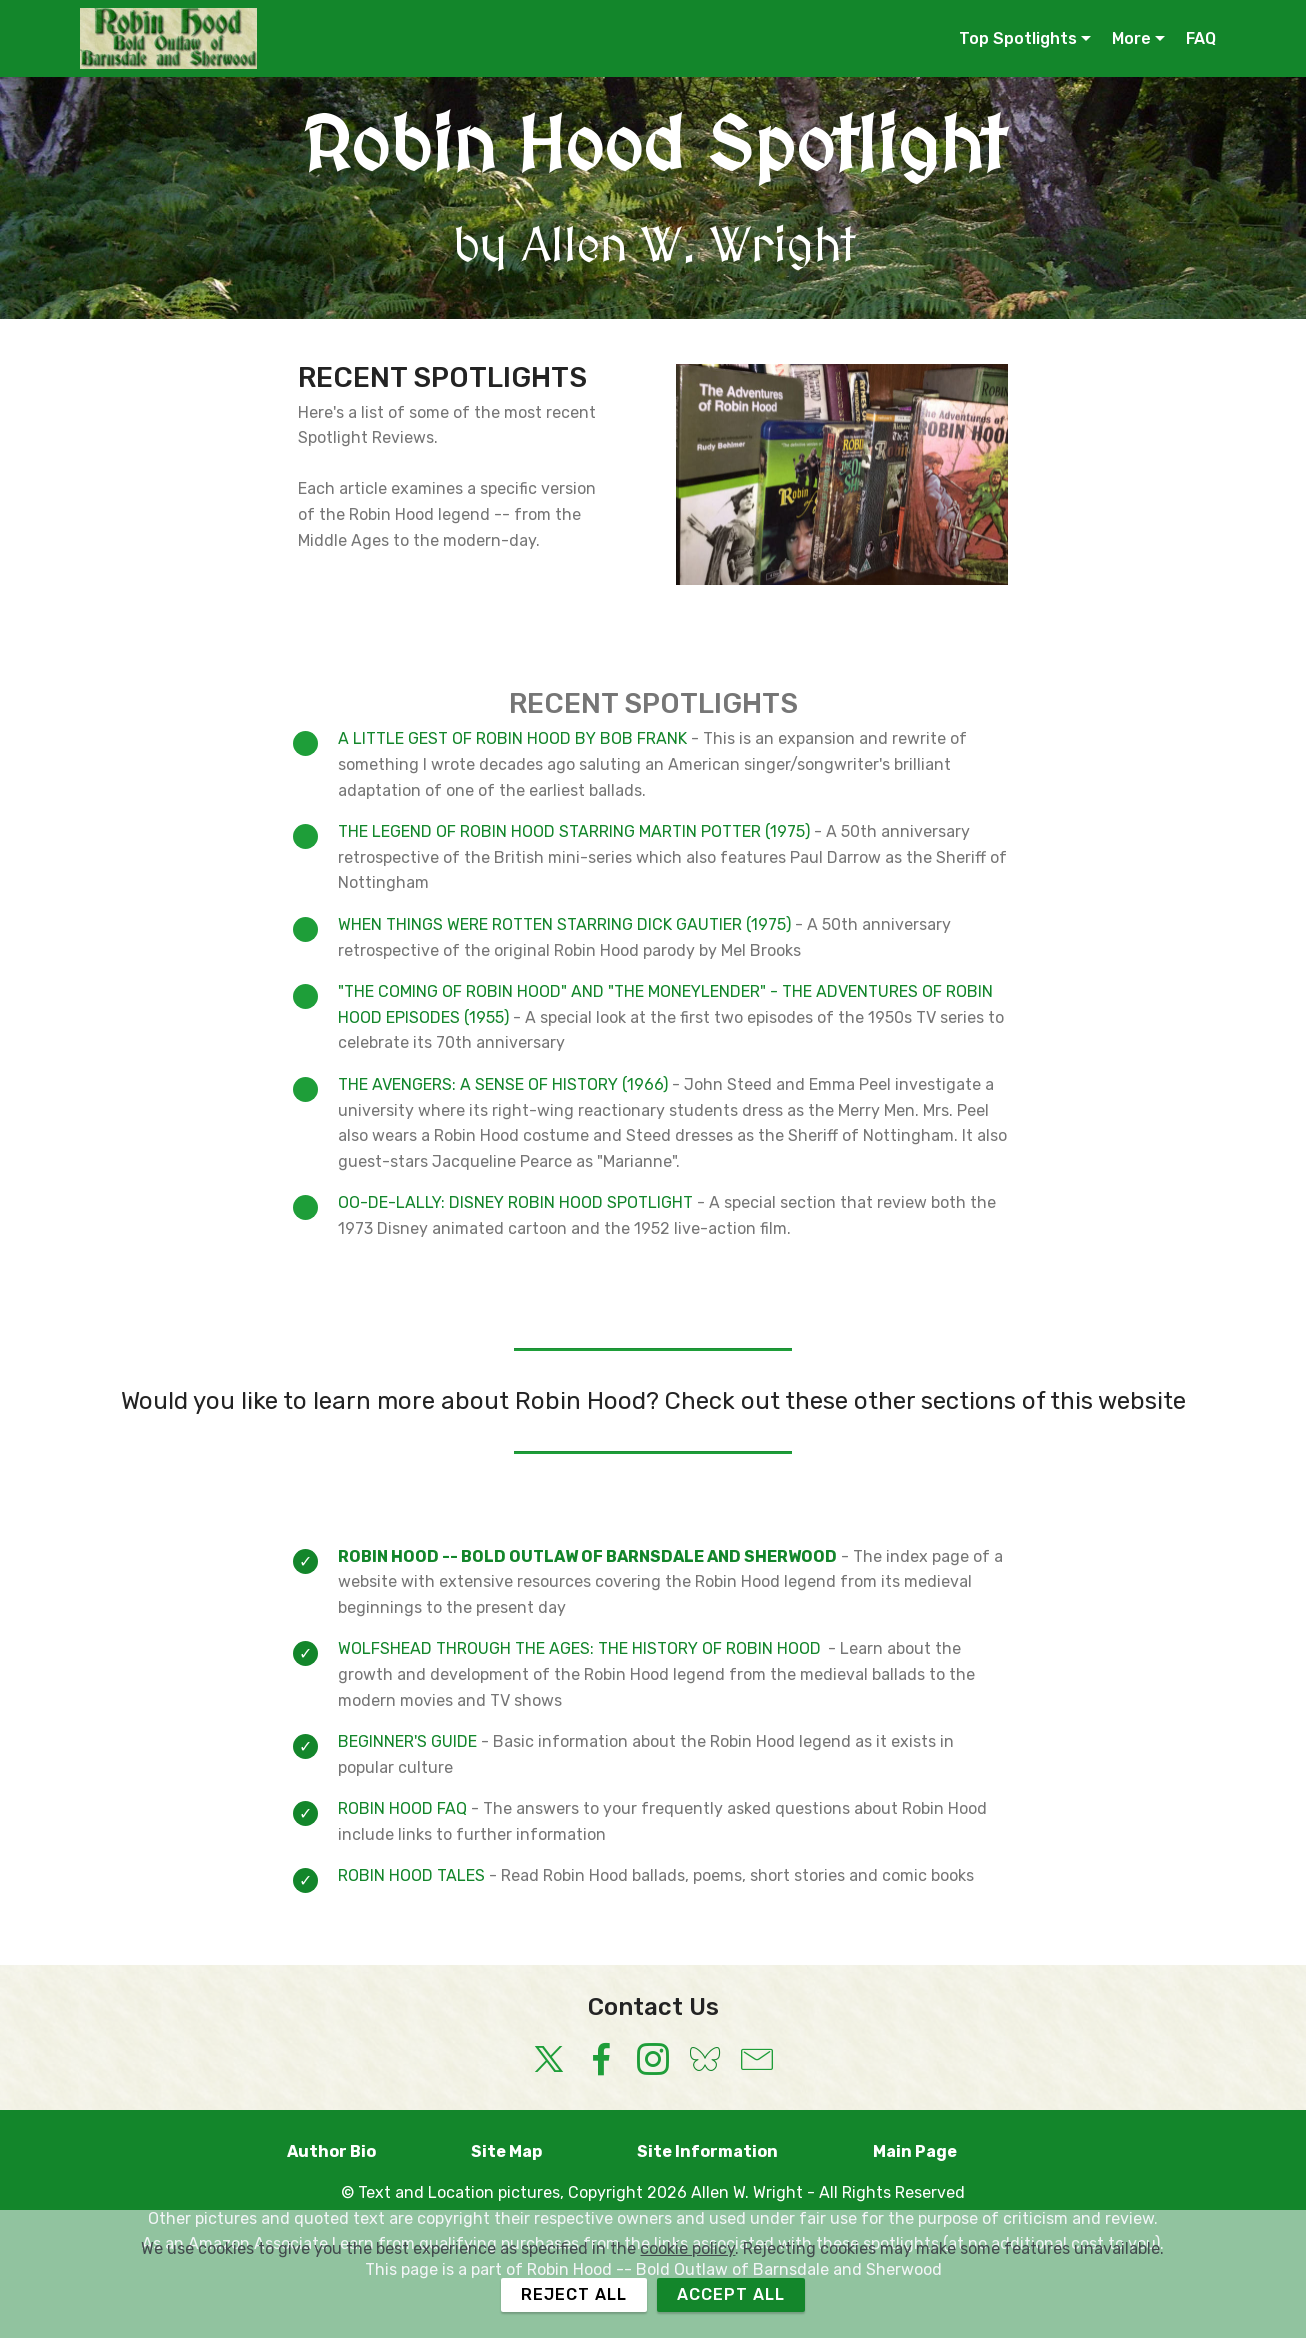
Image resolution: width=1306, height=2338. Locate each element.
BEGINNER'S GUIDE (407, 1741)
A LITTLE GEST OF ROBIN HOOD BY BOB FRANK (514, 738)
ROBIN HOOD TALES (411, 1875)
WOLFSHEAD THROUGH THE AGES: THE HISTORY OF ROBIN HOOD (579, 1648)
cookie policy (687, 2248)
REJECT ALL (574, 2294)
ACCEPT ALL (731, 2294)
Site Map (538, 2151)
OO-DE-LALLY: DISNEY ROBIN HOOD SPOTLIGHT (515, 1202)
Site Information (739, 2151)
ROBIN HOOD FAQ (402, 1808)
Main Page (946, 2151)
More (1131, 38)
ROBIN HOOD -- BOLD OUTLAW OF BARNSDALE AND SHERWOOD (587, 1556)
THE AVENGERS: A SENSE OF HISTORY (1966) (505, 1084)
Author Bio (363, 2151)
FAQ (1201, 38)
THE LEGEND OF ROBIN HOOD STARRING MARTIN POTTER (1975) (576, 831)
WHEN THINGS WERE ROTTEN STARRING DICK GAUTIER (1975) (564, 924)
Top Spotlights (1018, 38)
